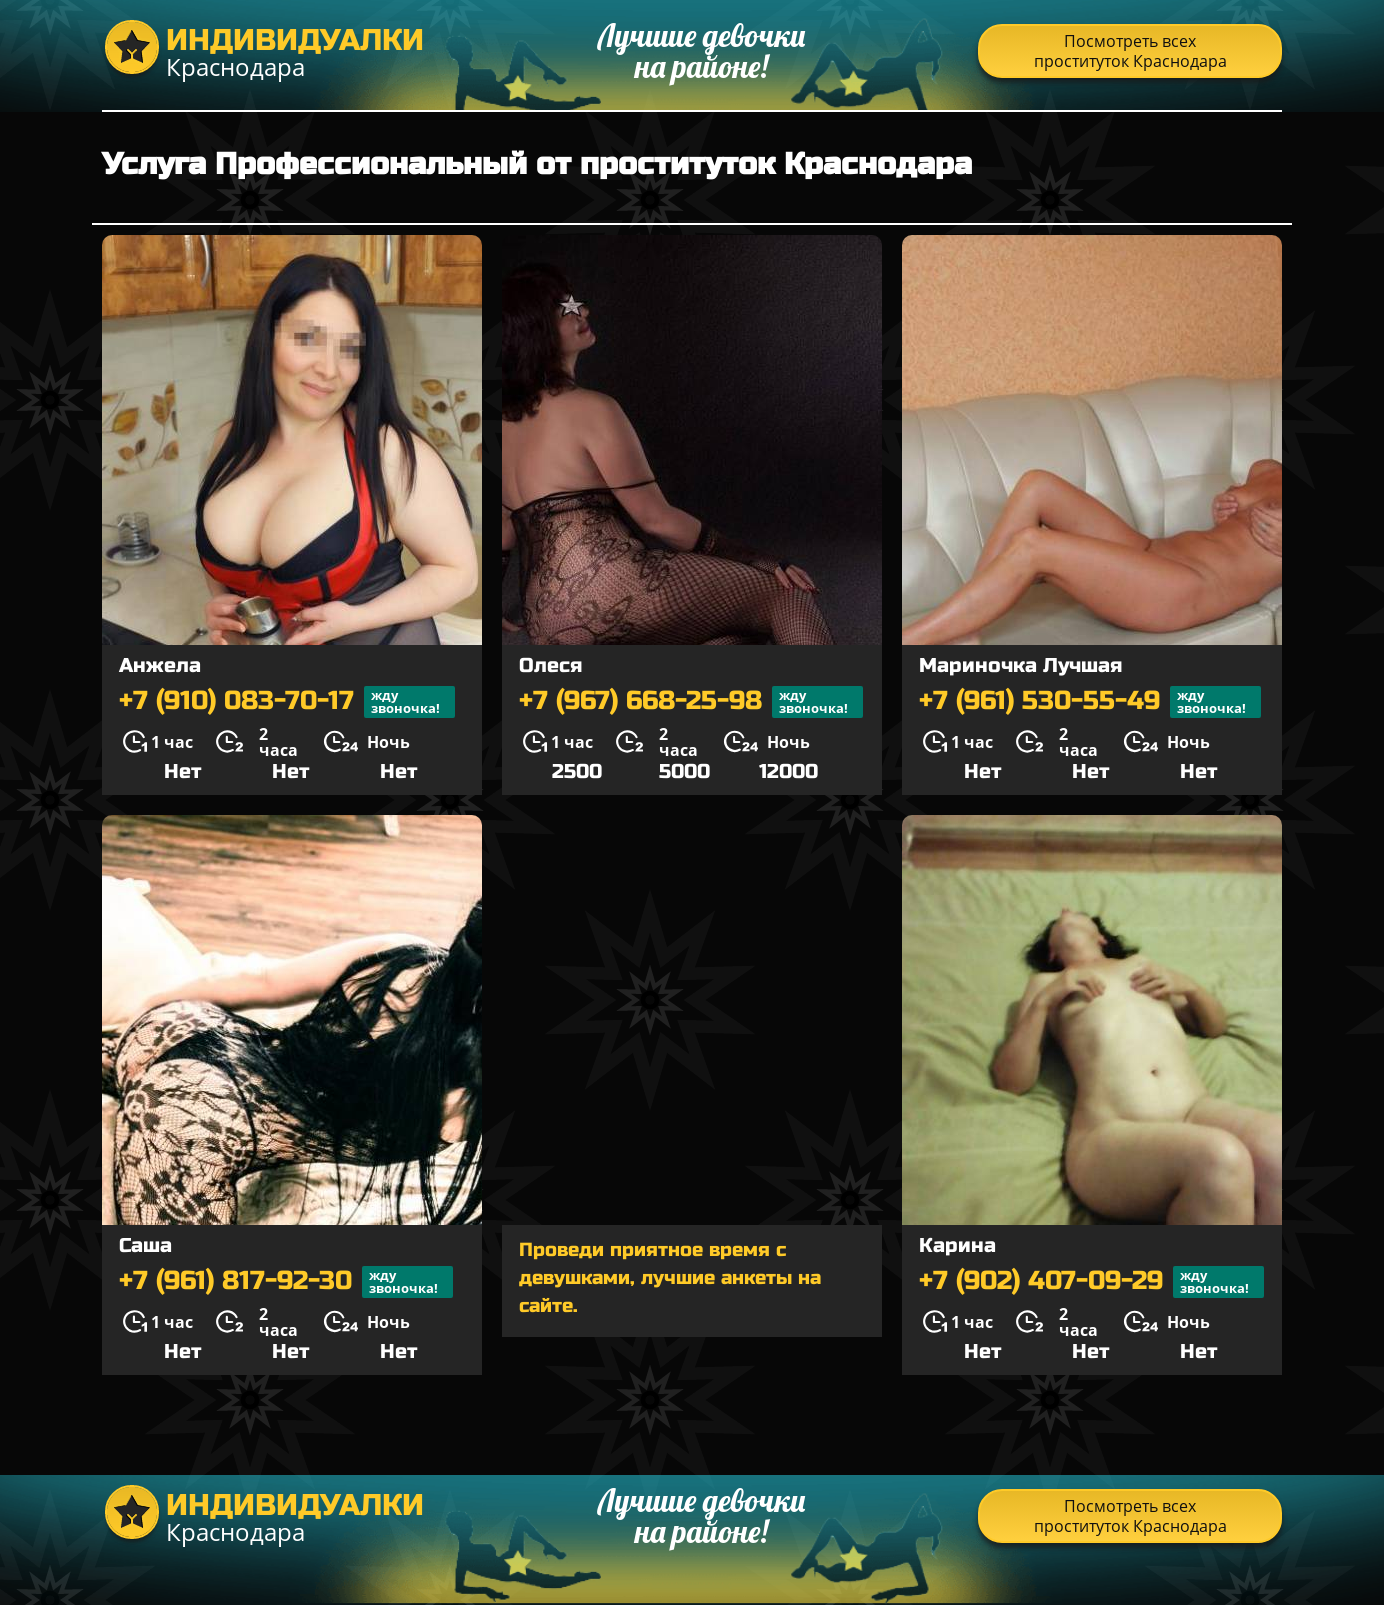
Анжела (160, 665)
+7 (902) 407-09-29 (1091, 1282)
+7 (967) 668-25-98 (691, 702)
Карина (957, 1245)
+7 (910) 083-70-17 (287, 702)
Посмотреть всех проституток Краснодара (1130, 51)
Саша (145, 1245)
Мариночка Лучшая (1020, 665)
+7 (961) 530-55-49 (1090, 702)
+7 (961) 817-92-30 (286, 1282)
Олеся (550, 665)
